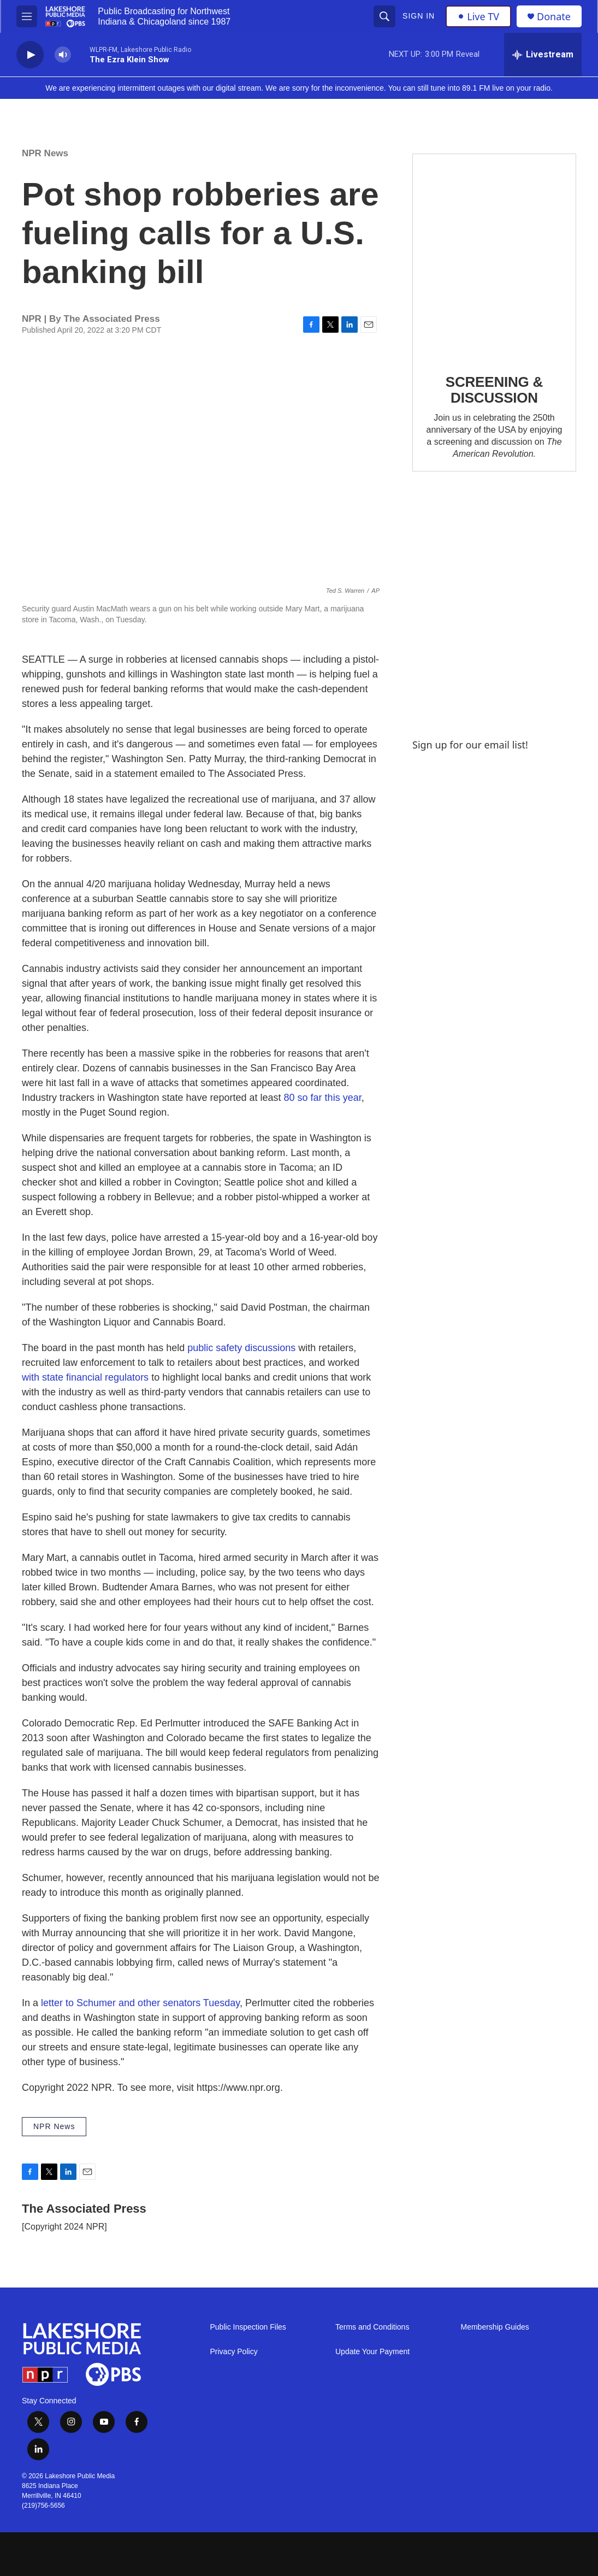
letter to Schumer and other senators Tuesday (140, 2002)
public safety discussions (241, 1347)
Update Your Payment (372, 2352)
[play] (30, 55)
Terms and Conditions (372, 2327)
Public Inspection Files (248, 2327)
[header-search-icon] (384, 16)
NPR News (45, 153)
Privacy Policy (234, 2352)
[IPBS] (534, 2554)
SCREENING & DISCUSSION (494, 390)
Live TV (478, 16)
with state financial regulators (85, 1377)
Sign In (418, 15)
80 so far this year (323, 1097)
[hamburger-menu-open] (26, 16)
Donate (554, 16)
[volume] (63, 55)
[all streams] (543, 54)
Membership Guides (495, 2327)
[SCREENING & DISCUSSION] (494, 256)
